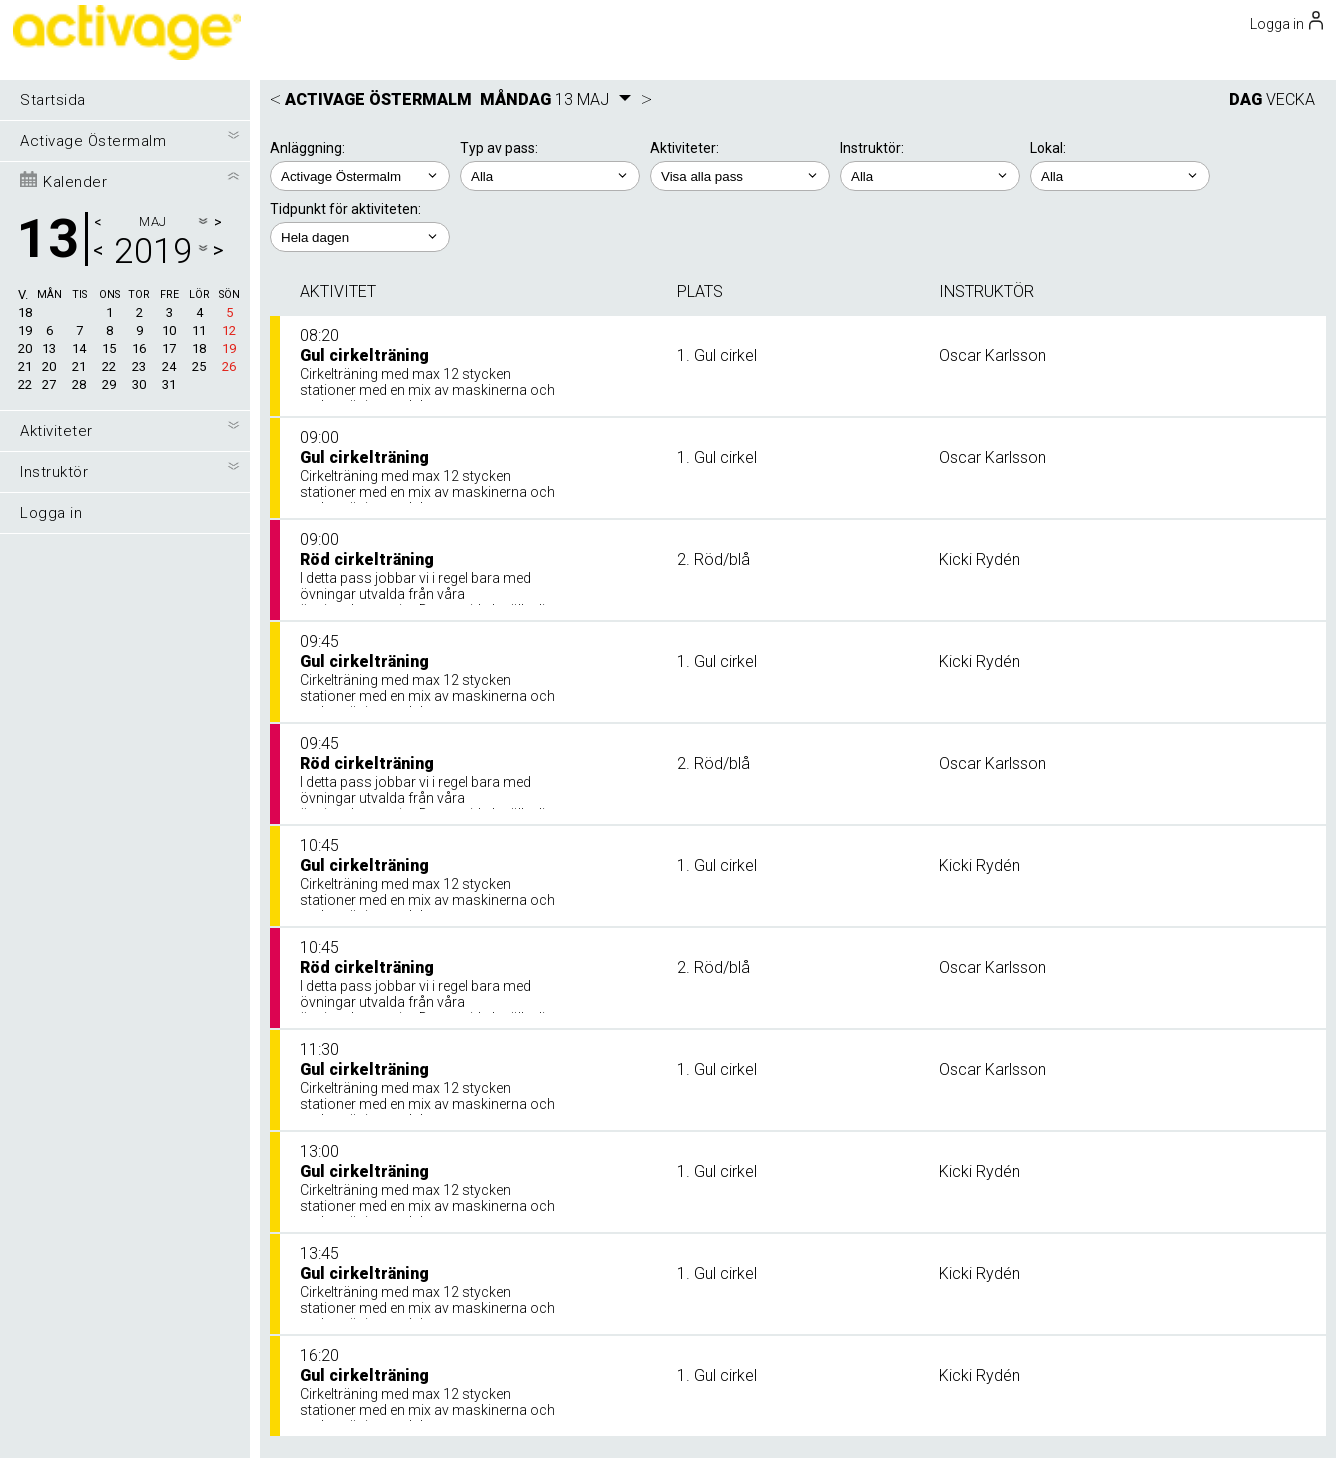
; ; (550, 176)
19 (25, 330)
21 (25, 366)
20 (25, 348)
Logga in (51, 513)
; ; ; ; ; (360, 237)
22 (25, 384)
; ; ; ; (740, 176)
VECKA (1290, 99)
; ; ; (930, 176)
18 (25, 312)
